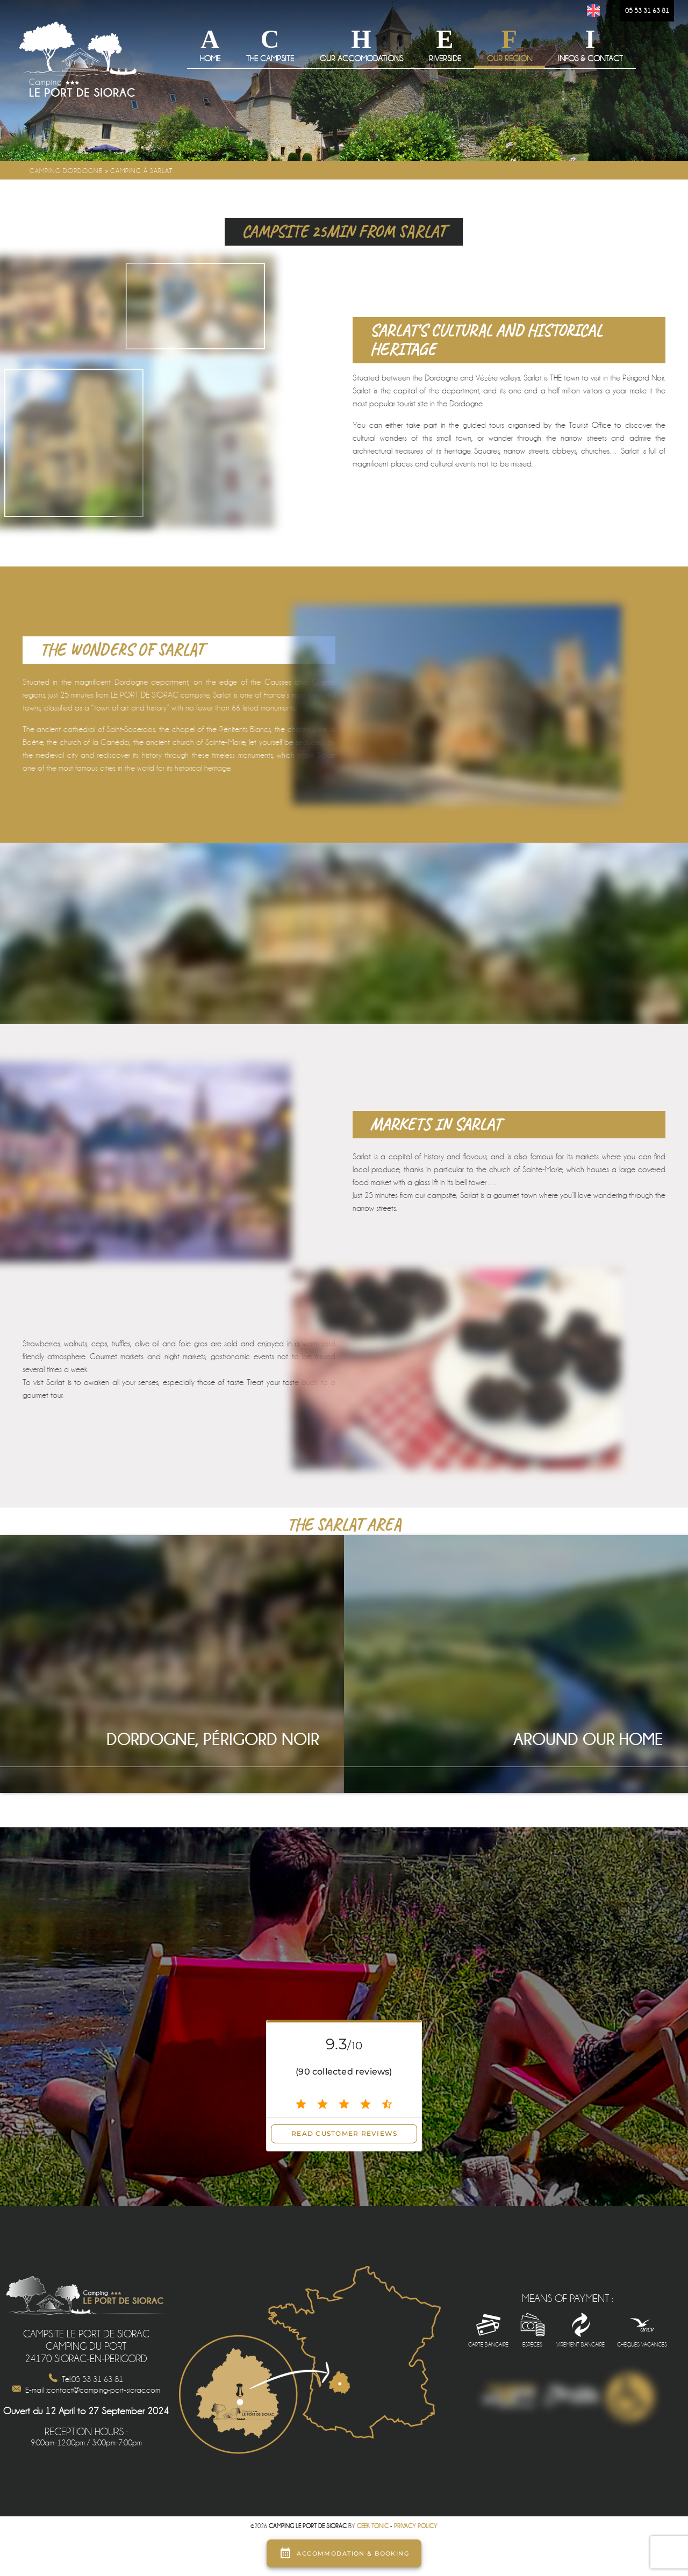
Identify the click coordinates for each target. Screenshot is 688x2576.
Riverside (445, 58)
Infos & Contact (590, 58)
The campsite (270, 58)
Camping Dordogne (66, 171)
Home (210, 58)
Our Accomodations (361, 58)
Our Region (509, 58)
